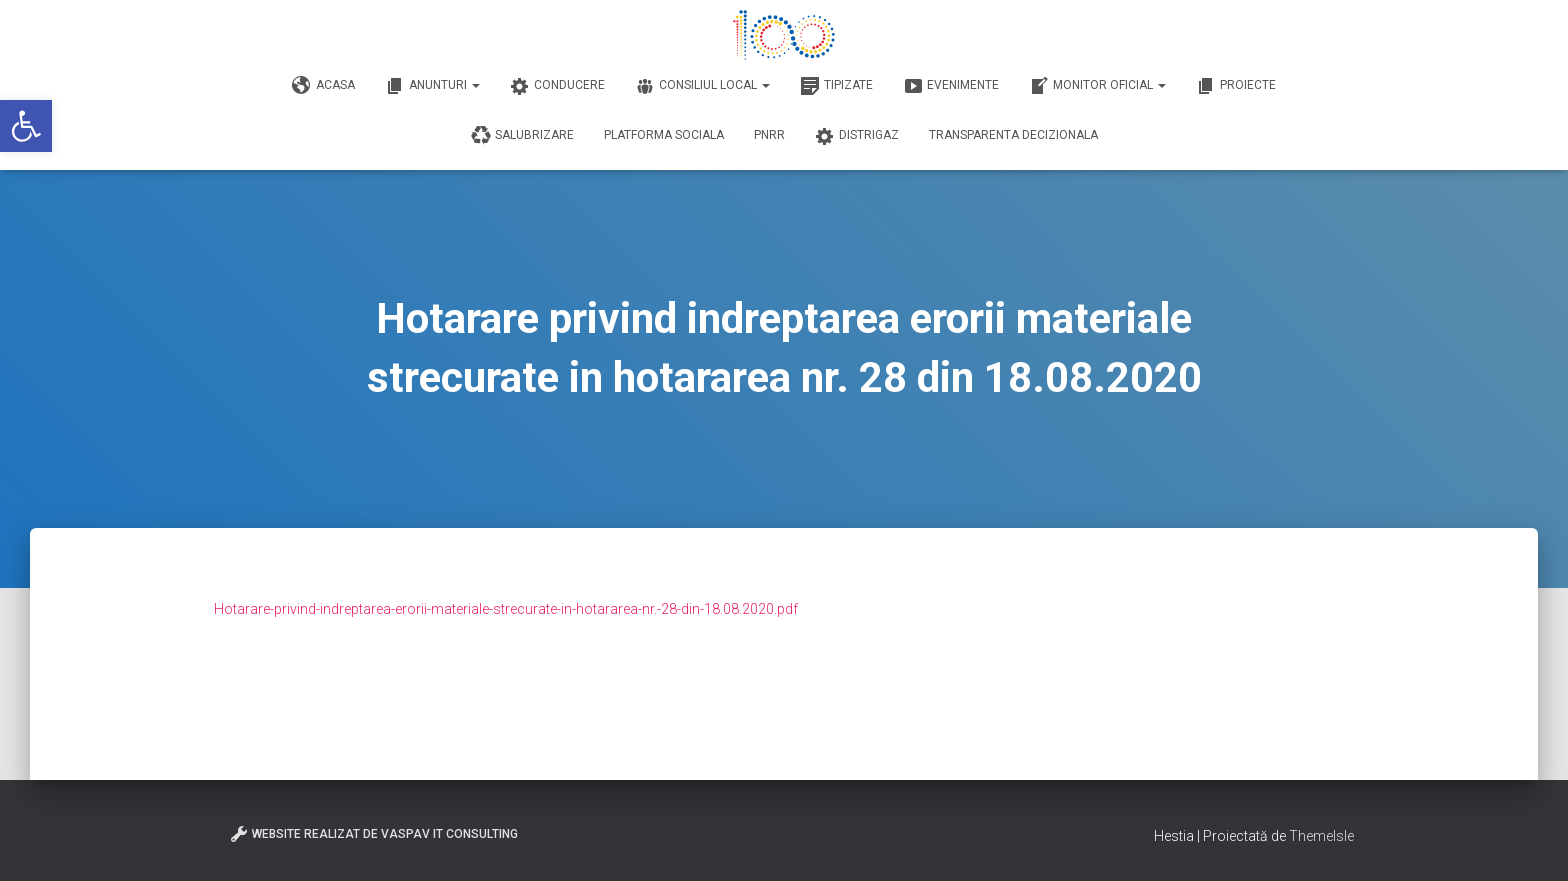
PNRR (769, 135)
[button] (26, 126)
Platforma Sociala (664, 135)
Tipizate (836, 86)
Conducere (557, 86)
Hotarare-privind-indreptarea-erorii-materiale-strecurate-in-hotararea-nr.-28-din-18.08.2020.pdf (506, 609)
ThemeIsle (1321, 836)
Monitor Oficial (1097, 86)
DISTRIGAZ (857, 136)
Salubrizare (522, 136)
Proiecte (1236, 86)
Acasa (323, 86)
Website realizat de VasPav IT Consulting (373, 834)
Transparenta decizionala (1013, 135)
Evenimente (951, 86)
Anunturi (432, 86)
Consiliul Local (702, 86)
